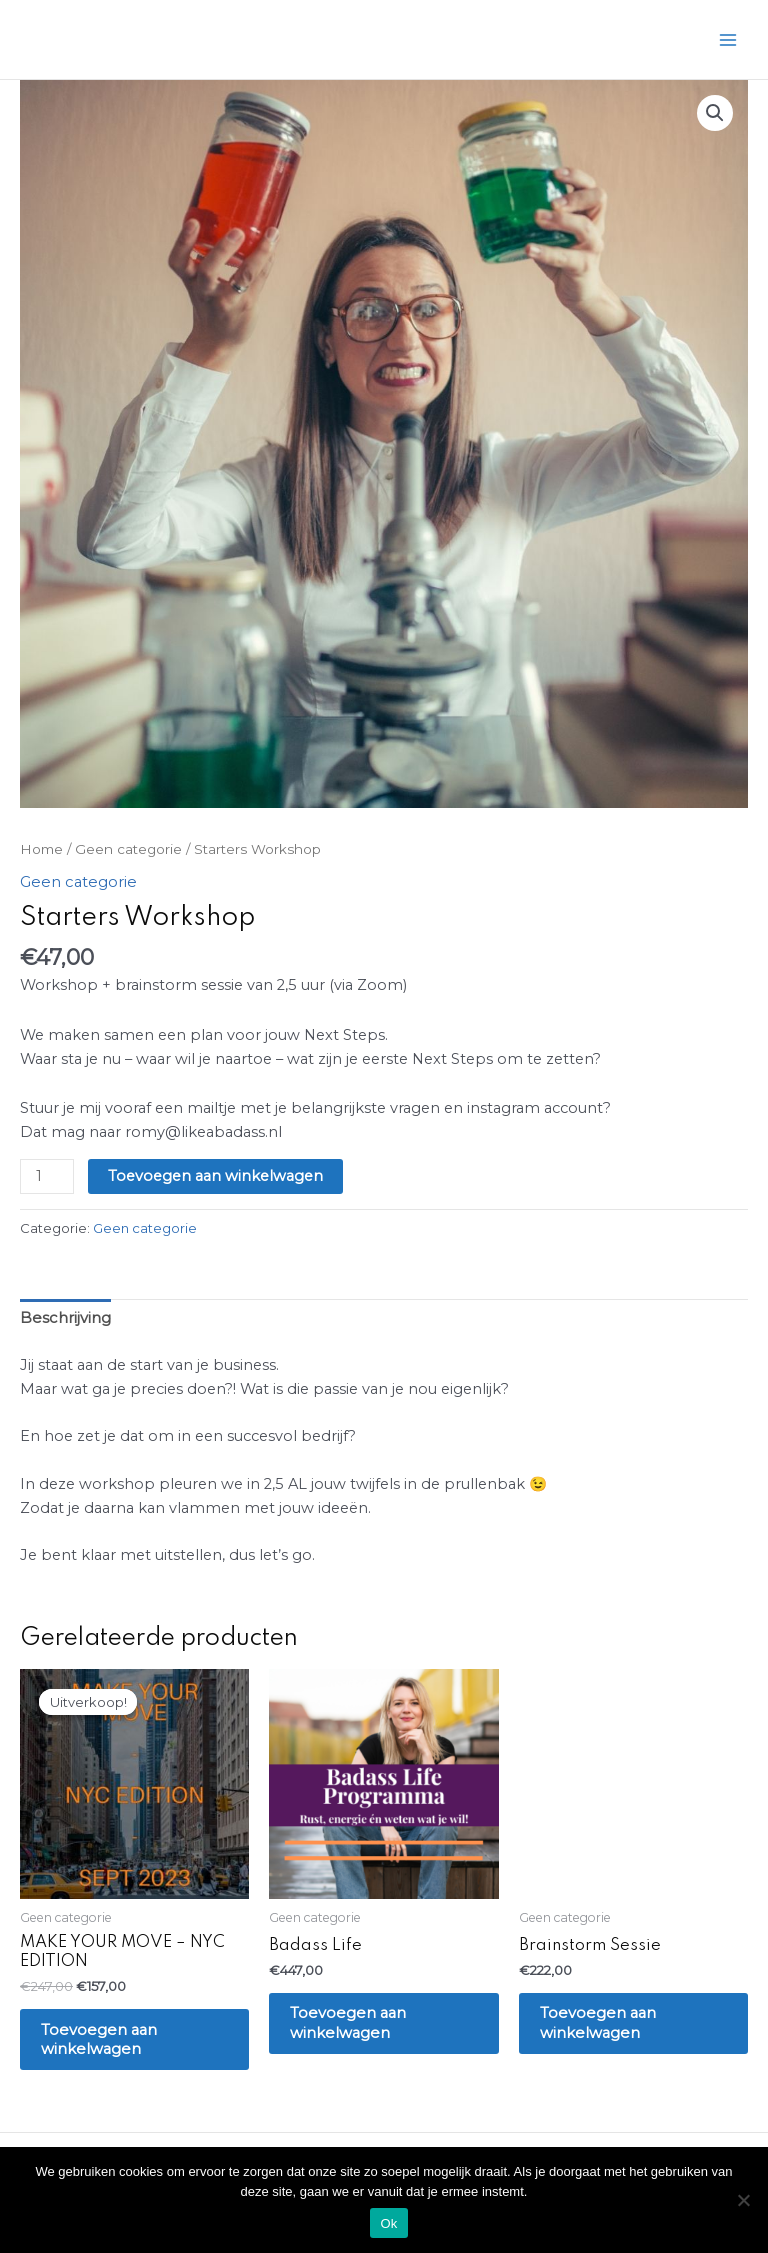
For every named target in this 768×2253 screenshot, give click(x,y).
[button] (715, 113)
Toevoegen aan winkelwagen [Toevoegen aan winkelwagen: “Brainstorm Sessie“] (603, 2024)
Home (41, 849)
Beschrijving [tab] (64, 1317)
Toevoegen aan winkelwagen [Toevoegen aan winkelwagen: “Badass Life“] (353, 2024)
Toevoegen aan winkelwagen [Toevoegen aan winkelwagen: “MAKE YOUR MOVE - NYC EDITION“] (104, 2039)
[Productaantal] (46, 1176)
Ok (388, 2223)
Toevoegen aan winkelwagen (215, 1176)
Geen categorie (128, 849)
